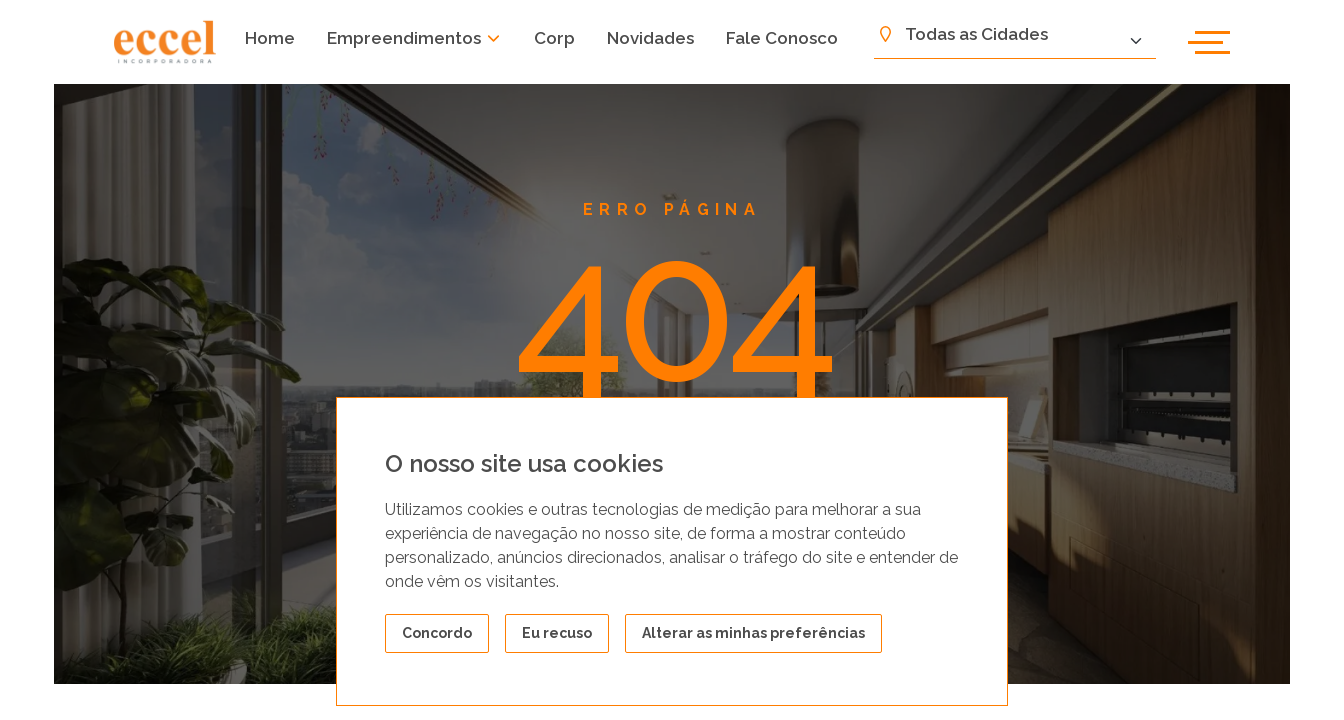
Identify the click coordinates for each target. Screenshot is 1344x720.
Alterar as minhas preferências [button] (753, 633)
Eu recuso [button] (557, 633)
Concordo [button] (437, 633)
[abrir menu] (1209, 42)
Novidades (650, 38)
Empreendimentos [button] (414, 38)
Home (270, 38)
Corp (554, 38)
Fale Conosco (782, 38)
